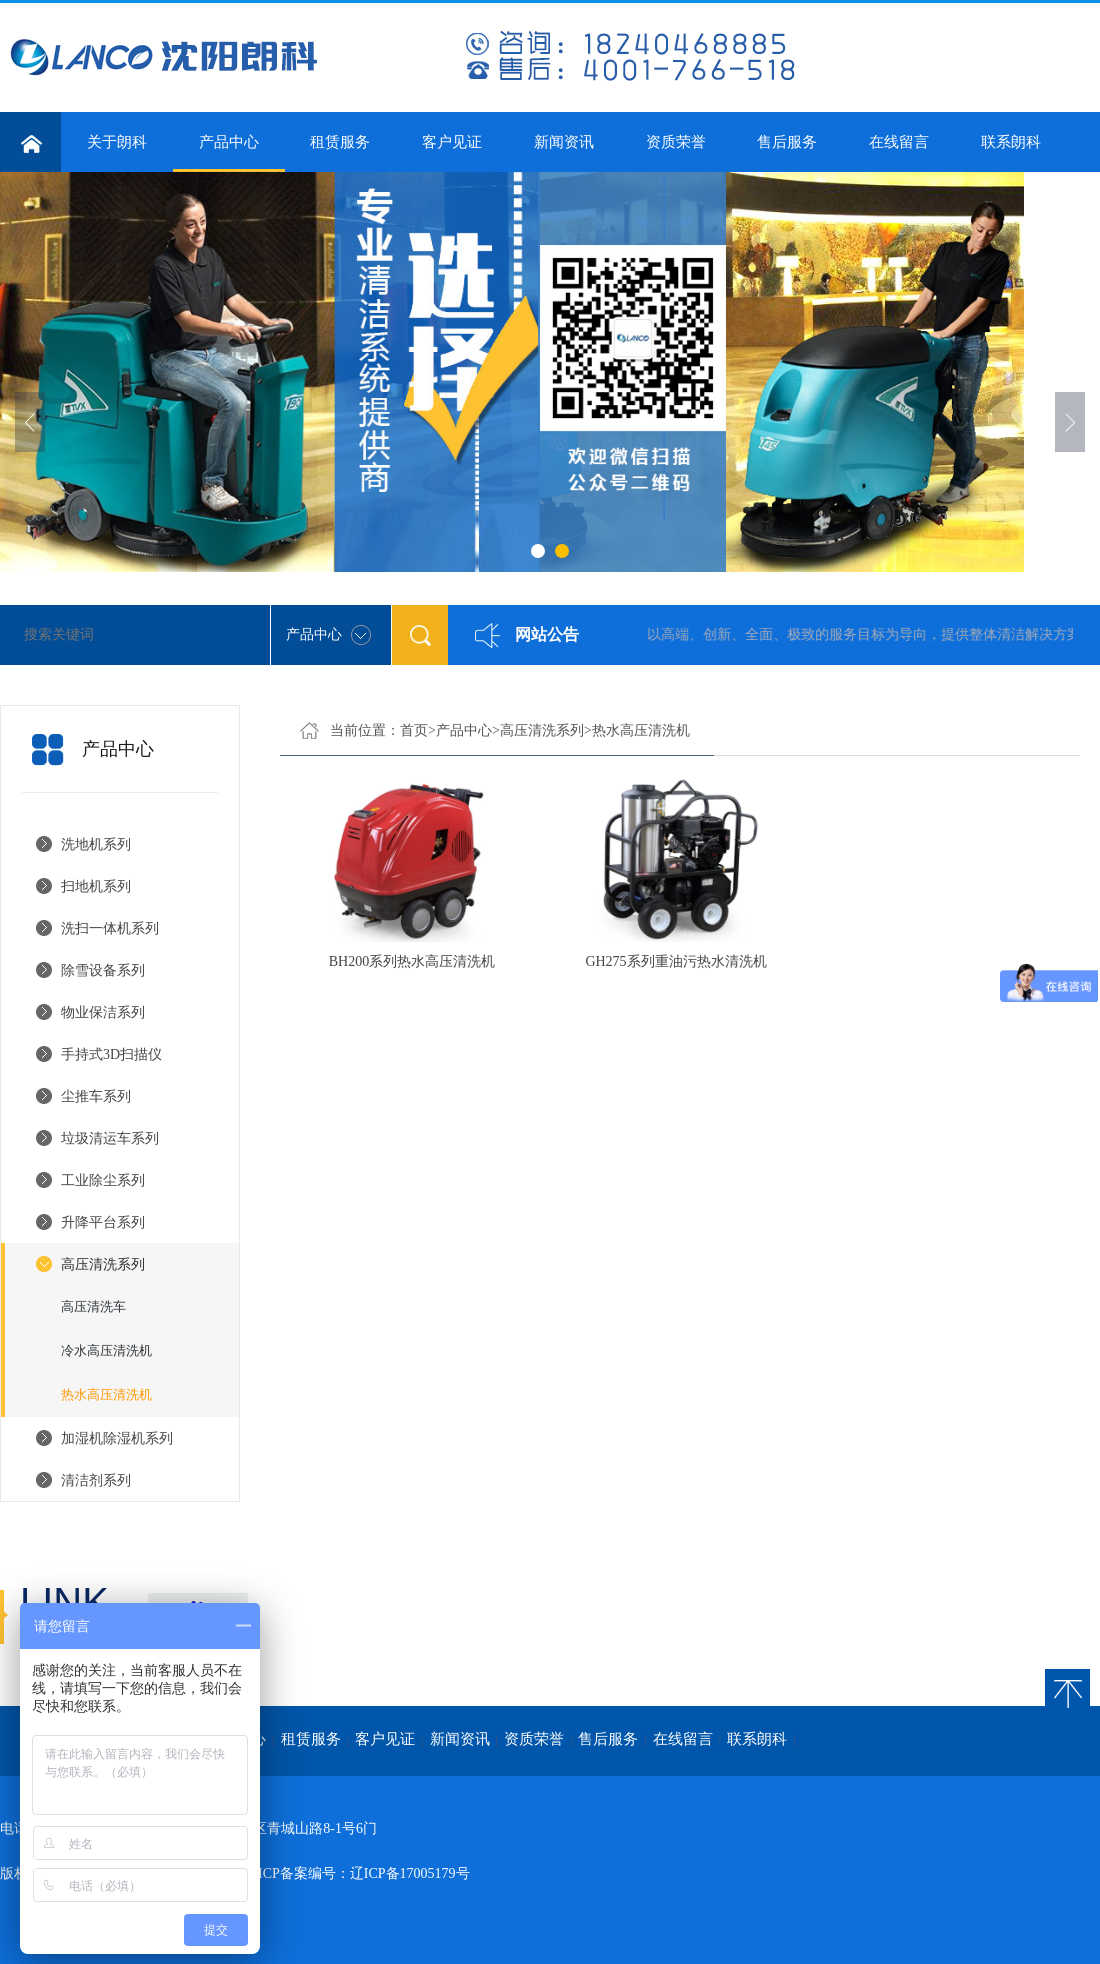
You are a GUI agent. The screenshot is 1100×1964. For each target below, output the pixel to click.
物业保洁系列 (103, 1012)
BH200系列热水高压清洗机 (412, 961)
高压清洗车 (93, 1306)
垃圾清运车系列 (110, 1138)
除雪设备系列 (103, 970)
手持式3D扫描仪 (111, 1054)
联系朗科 (1011, 142)
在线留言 (899, 142)
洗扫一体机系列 (110, 928)
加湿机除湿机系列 (117, 1438)
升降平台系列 (103, 1222)
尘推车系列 (96, 1096)
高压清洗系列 (103, 1264)
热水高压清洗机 (106, 1394)
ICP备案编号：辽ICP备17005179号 (364, 1873)
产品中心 (229, 153)
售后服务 (787, 142)
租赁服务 (340, 142)
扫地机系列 (96, 886)
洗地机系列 (96, 844)
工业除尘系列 (103, 1180)
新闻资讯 (564, 142)
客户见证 (452, 142)
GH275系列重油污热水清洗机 (675, 961)
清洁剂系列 (96, 1480)
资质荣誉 (676, 142)
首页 (414, 730)
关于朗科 (117, 142)
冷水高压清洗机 (106, 1350)
